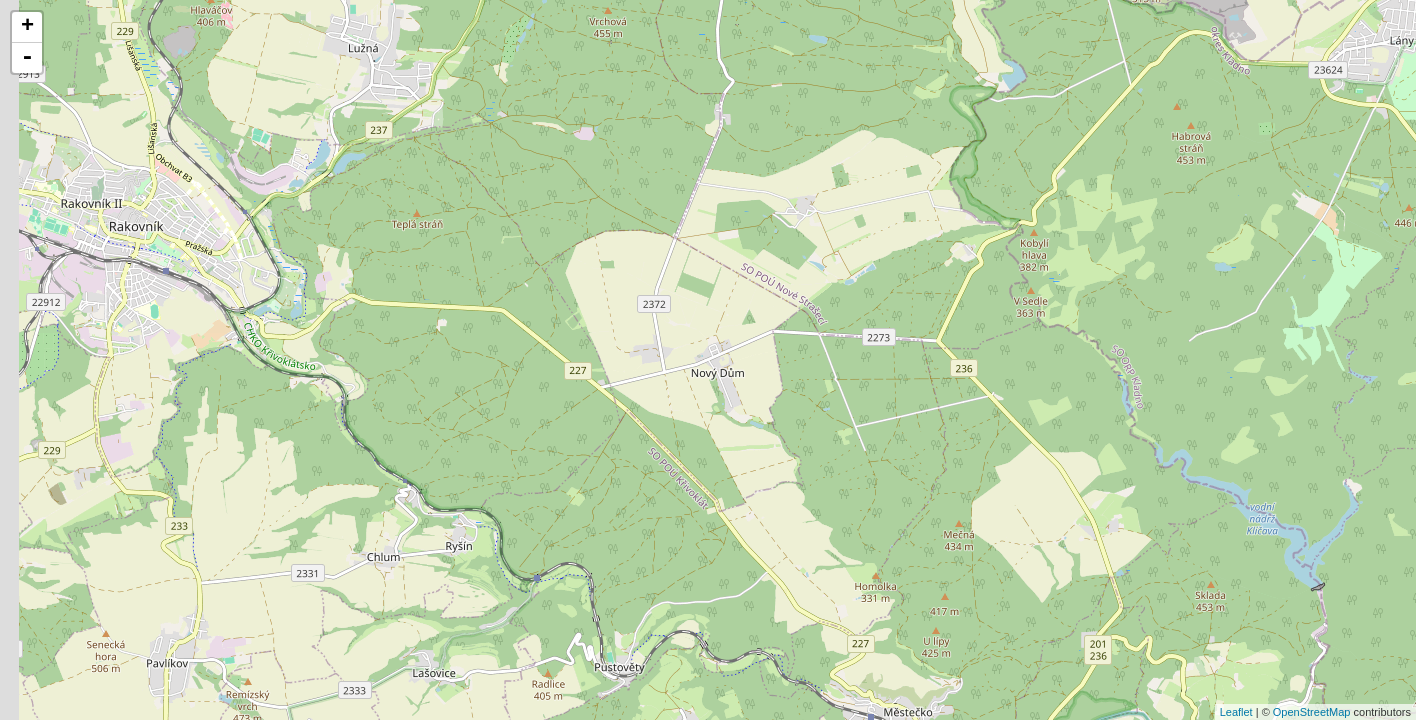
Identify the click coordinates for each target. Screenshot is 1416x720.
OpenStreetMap (1312, 712)
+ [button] (27, 27)
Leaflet (1236, 712)
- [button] (27, 58)
